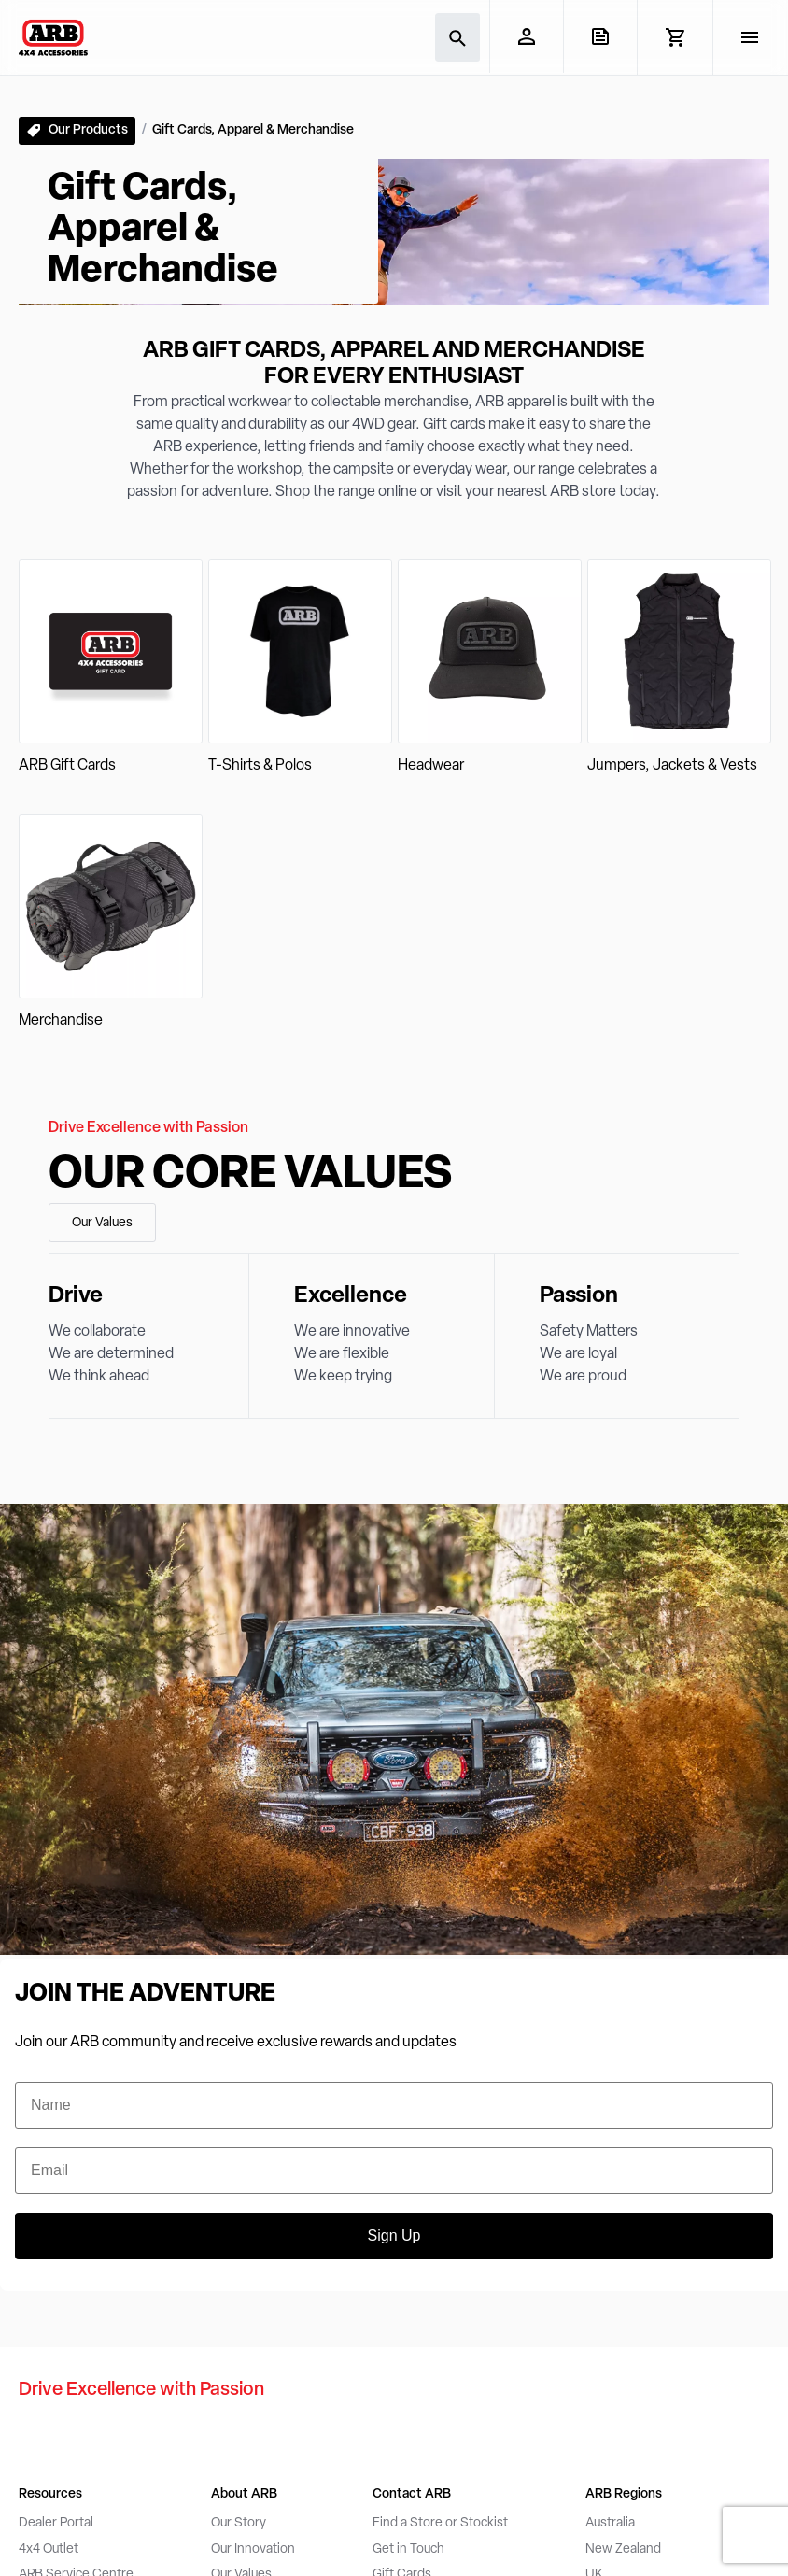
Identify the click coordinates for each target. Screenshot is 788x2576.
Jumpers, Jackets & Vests (672, 765)
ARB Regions (623, 2494)
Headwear (431, 765)
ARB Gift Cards (67, 765)
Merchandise (61, 1020)
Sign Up (394, 2235)
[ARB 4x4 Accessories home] (53, 37)
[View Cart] (674, 37)
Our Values (102, 1223)
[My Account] (526, 36)
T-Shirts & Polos (260, 765)
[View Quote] (600, 36)
